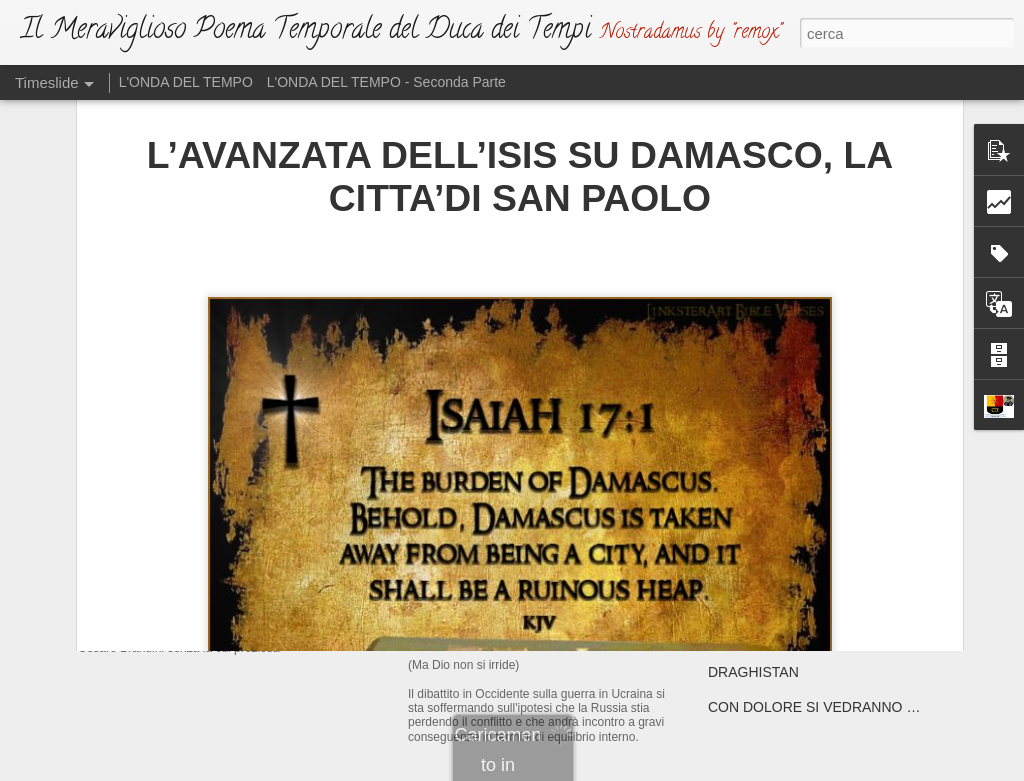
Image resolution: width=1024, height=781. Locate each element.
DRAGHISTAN (753, 672)
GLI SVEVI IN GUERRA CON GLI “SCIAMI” (844, 567)
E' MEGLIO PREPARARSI (789, 532)
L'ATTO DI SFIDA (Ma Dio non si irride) (564, 614)
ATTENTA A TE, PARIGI (782, 602)
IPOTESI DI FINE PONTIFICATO (811, 462)
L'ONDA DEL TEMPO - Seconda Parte (386, 82)
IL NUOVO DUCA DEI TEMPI (234, 464)
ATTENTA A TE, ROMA (780, 637)
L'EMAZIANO (461, 455)
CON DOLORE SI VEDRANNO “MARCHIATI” (850, 707)
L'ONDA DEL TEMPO (186, 82)
